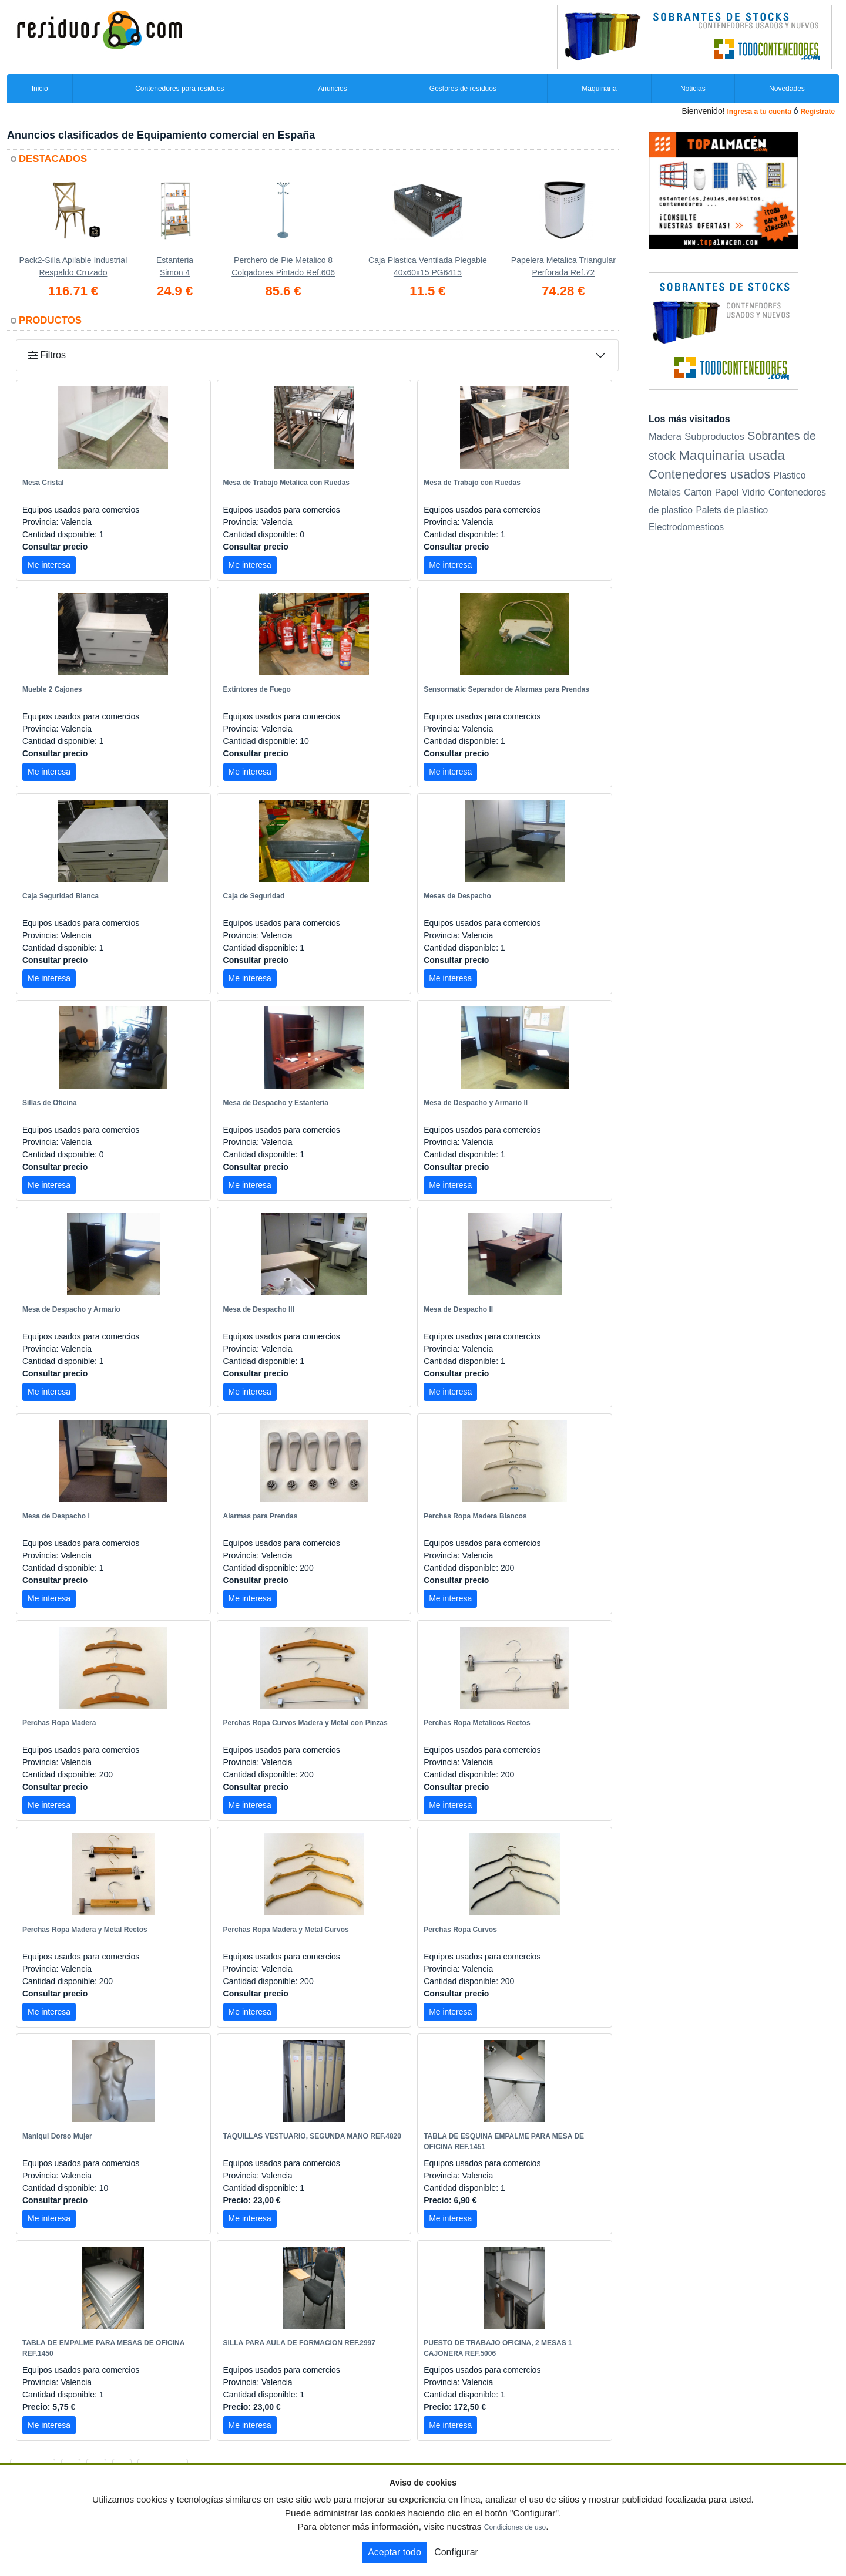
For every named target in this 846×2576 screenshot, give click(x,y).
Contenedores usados (709, 474)
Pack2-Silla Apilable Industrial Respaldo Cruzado (73, 266)
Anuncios (332, 89)
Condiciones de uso (515, 2527)
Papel (726, 492)
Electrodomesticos (686, 527)
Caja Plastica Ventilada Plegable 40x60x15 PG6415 (427, 266)
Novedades (787, 89)
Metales (665, 492)
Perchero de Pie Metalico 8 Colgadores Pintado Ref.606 (283, 266)
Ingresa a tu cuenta (759, 111)
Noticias (693, 89)
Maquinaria (599, 89)
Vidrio (753, 492)
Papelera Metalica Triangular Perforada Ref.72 (563, 266)
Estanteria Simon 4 (174, 266)
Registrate (817, 111)
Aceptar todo (394, 2552)
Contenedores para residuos (179, 89)
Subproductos (714, 436)
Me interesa (49, 565)
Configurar (456, 2552)
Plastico (789, 475)
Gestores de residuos (462, 89)
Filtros (47, 355)
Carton (697, 492)
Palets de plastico (732, 510)
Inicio (40, 89)
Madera (665, 436)
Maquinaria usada (732, 455)
